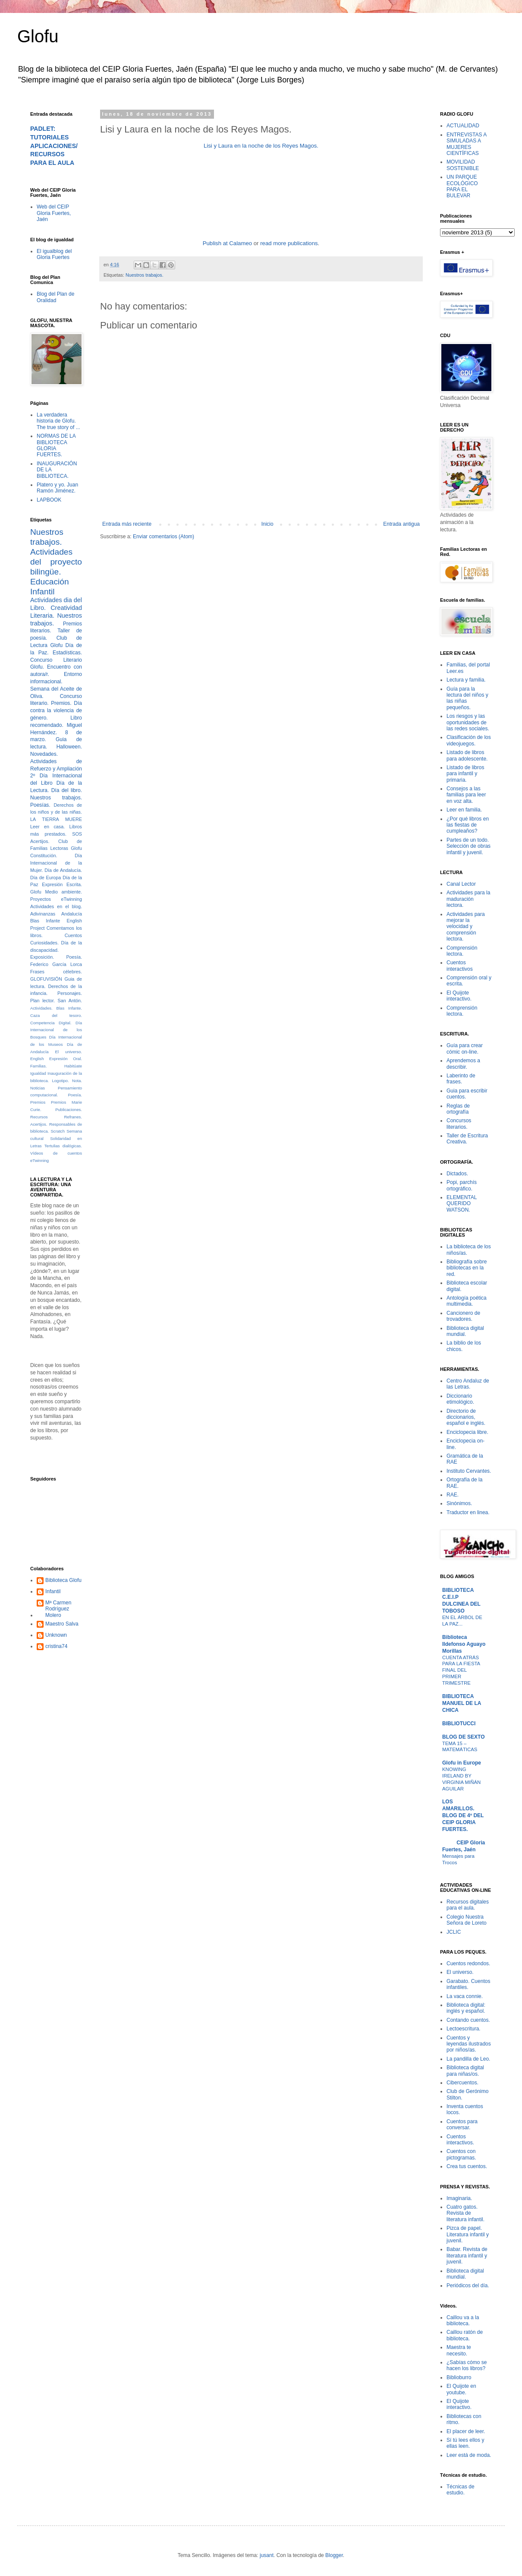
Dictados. (457, 1174)
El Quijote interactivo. (459, 996)
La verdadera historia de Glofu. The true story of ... (58, 421)
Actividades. (41, 1008)
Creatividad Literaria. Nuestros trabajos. (56, 615)
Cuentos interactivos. (460, 2140)
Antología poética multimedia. (467, 1301)
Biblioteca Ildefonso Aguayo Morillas (463, 1644)
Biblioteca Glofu (63, 1580)
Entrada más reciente (126, 524)
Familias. (38, 1066)
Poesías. (40, 805)
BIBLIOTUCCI (458, 1723)
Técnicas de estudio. (461, 2490)
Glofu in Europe (461, 1763)
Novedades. (44, 754)
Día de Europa (45, 877)
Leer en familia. (464, 810)
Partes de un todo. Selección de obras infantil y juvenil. (469, 846)
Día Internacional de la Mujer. (56, 863)
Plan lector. (42, 1000)
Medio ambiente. (63, 891)
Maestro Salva (62, 1624)
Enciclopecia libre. (467, 1432)
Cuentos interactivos (460, 966)
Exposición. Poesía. (56, 957)
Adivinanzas (42, 913)
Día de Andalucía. (63, 870)
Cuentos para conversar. (462, 2124)
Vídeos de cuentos (56, 1153)
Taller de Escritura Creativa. (467, 1139)
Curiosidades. (44, 942)
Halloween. (69, 747)
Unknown (56, 1635)
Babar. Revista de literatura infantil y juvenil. (467, 2255)
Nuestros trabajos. (145, 275)
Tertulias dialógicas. (63, 1145)
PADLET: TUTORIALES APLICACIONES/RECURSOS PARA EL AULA (54, 145)
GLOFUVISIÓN (46, 979)
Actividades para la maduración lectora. (468, 899)
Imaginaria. (459, 2198)
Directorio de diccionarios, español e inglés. (466, 1417)
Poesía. (75, 1094)
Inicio (267, 524)
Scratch (57, 1131)
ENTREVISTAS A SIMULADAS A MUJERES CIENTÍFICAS (466, 144)
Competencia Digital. (50, 1022)
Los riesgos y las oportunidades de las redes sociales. (468, 722)
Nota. (77, 1080)
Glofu (38, 36)
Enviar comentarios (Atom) (163, 537)
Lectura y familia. (466, 680)
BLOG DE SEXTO (463, 1737)
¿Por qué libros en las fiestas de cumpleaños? (468, 825)
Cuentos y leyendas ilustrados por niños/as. (469, 2044)
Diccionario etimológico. (460, 1399)
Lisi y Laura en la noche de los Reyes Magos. (261, 145)
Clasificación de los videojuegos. (469, 740)
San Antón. (70, 1000)
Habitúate (73, 1066)
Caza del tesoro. (56, 1015)
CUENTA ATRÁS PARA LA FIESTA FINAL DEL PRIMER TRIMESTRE (461, 1670)
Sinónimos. (459, 1503)
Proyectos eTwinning (56, 899)
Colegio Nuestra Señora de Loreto (467, 1920)
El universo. (68, 1051)
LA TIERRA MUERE (56, 819)
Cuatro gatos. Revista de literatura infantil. (465, 2213)
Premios (37, 1102)
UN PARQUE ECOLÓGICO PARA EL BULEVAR (462, 186)
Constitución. (43, 855)
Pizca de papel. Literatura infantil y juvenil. (468, 2234)
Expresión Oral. (65, 1058)
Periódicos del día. (468, 2285)
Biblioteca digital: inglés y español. (466, 2008)
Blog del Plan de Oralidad (55, 297)
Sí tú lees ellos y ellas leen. (465, 2443)
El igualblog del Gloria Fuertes (54, 254)
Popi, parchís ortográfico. (462, 1185)
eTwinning (39, 1160)
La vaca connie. (465, 1996)
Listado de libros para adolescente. (467, 755)
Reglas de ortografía (458, 1109)
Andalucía (71, 913)
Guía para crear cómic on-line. (465, 1048)
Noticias (37, 1088)
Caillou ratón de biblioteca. (465, 2335)
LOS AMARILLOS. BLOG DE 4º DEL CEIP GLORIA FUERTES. (463, 1815)
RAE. (453, 1495)
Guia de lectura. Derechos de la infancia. (56, 986)
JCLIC (454, 1932)
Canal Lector (461, 884)
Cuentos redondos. (468, 1963)
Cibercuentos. (462, 2083)
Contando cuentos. (468, 2020)
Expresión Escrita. (62, 884)
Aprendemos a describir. (463, 1064)
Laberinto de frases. (461, 1079)
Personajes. (69, 993)
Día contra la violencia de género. (56, 710)
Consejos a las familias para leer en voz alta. (466, 795)
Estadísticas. (67, 653)
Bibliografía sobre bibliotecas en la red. (467, 1268)
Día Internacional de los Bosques (56, 1030)
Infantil (52, 1591)
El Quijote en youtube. (461, 2389)
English (37, 1058)
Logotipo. (60, 1080)
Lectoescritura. (464, 2029)
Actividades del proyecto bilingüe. (56, 561)
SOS (77, 834)
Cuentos (73, 935)
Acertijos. (39, 841)
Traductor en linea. (468, 1512)
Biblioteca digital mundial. (465, 1331)
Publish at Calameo (227, 243)
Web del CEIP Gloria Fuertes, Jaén (54, 213)
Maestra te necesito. (459, 2350)
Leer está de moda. (469, 2455)
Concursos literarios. (459, 1124)
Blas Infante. (69, 1008)
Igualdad (38, 1073)
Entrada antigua (401, 524)
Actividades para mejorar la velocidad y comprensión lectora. (466, 926)
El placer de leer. (466, 2431)
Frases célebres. (56, 971)
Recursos (39, 1116)
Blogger (334, 2555)
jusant (267, 2555)
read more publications (289, 243)
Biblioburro (459, 2377)
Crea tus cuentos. (467, 2166)
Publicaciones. (68, 1109)
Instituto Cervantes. (469, 1471)
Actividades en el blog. (56, 906)
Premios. (61, 703)
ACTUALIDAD (463, 126)
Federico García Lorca (56, 964)
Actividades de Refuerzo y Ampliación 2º (56, 768)
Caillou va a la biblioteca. (463, 2320)
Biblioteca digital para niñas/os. (465, 2071)
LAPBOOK (49, 500)
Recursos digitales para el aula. (468, 1905)
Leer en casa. (47, 826)
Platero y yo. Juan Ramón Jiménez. (57, 488)
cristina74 (56, 1646)
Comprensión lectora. (462, 951)
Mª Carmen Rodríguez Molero (58, 1609)
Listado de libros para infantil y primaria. (465, 773)
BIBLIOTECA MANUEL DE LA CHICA (461, 1703)
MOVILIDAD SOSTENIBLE (463, 165)
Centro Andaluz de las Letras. (468, 1384)
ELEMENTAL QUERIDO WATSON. (462, 1203)
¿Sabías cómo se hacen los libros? (467, 2365)
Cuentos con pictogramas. (461, 2154)
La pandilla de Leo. (468, 2059)
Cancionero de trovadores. (463, 1316)
